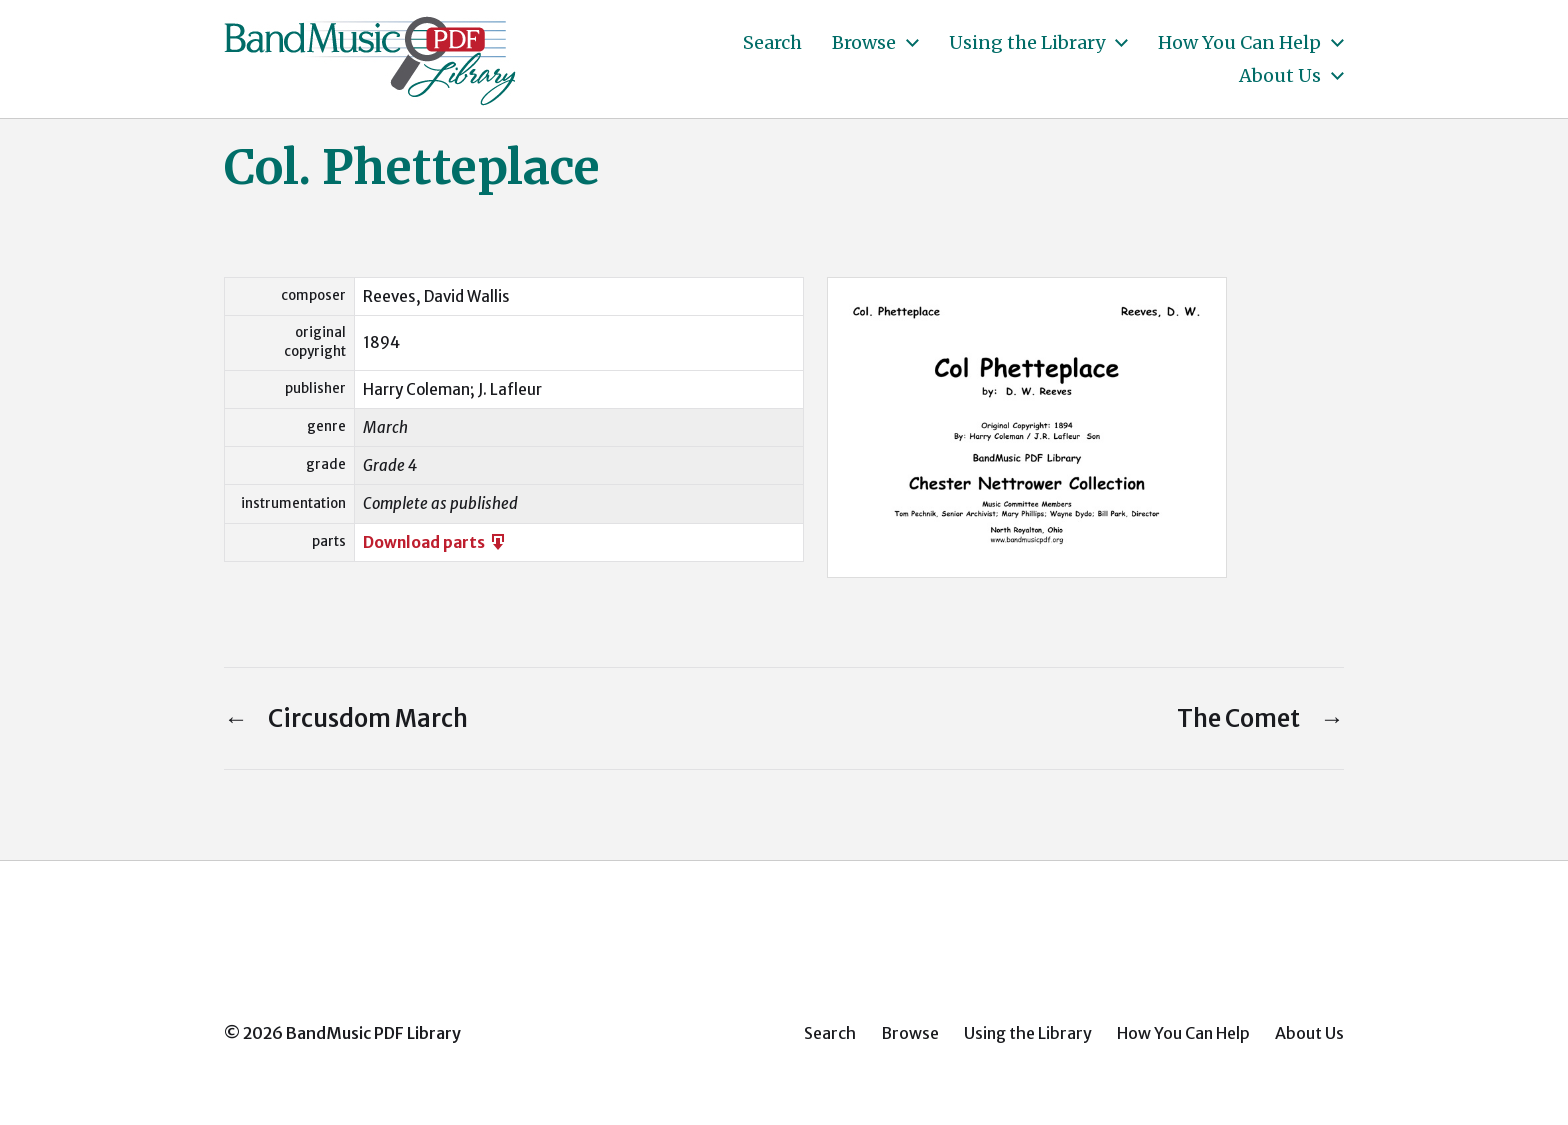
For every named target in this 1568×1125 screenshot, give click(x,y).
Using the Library (1027, 43)
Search (772, 43)
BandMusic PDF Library (373, 1033)
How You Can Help (1239, 43)
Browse (864, 43)
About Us (1280, 76)
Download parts (435, 542)
